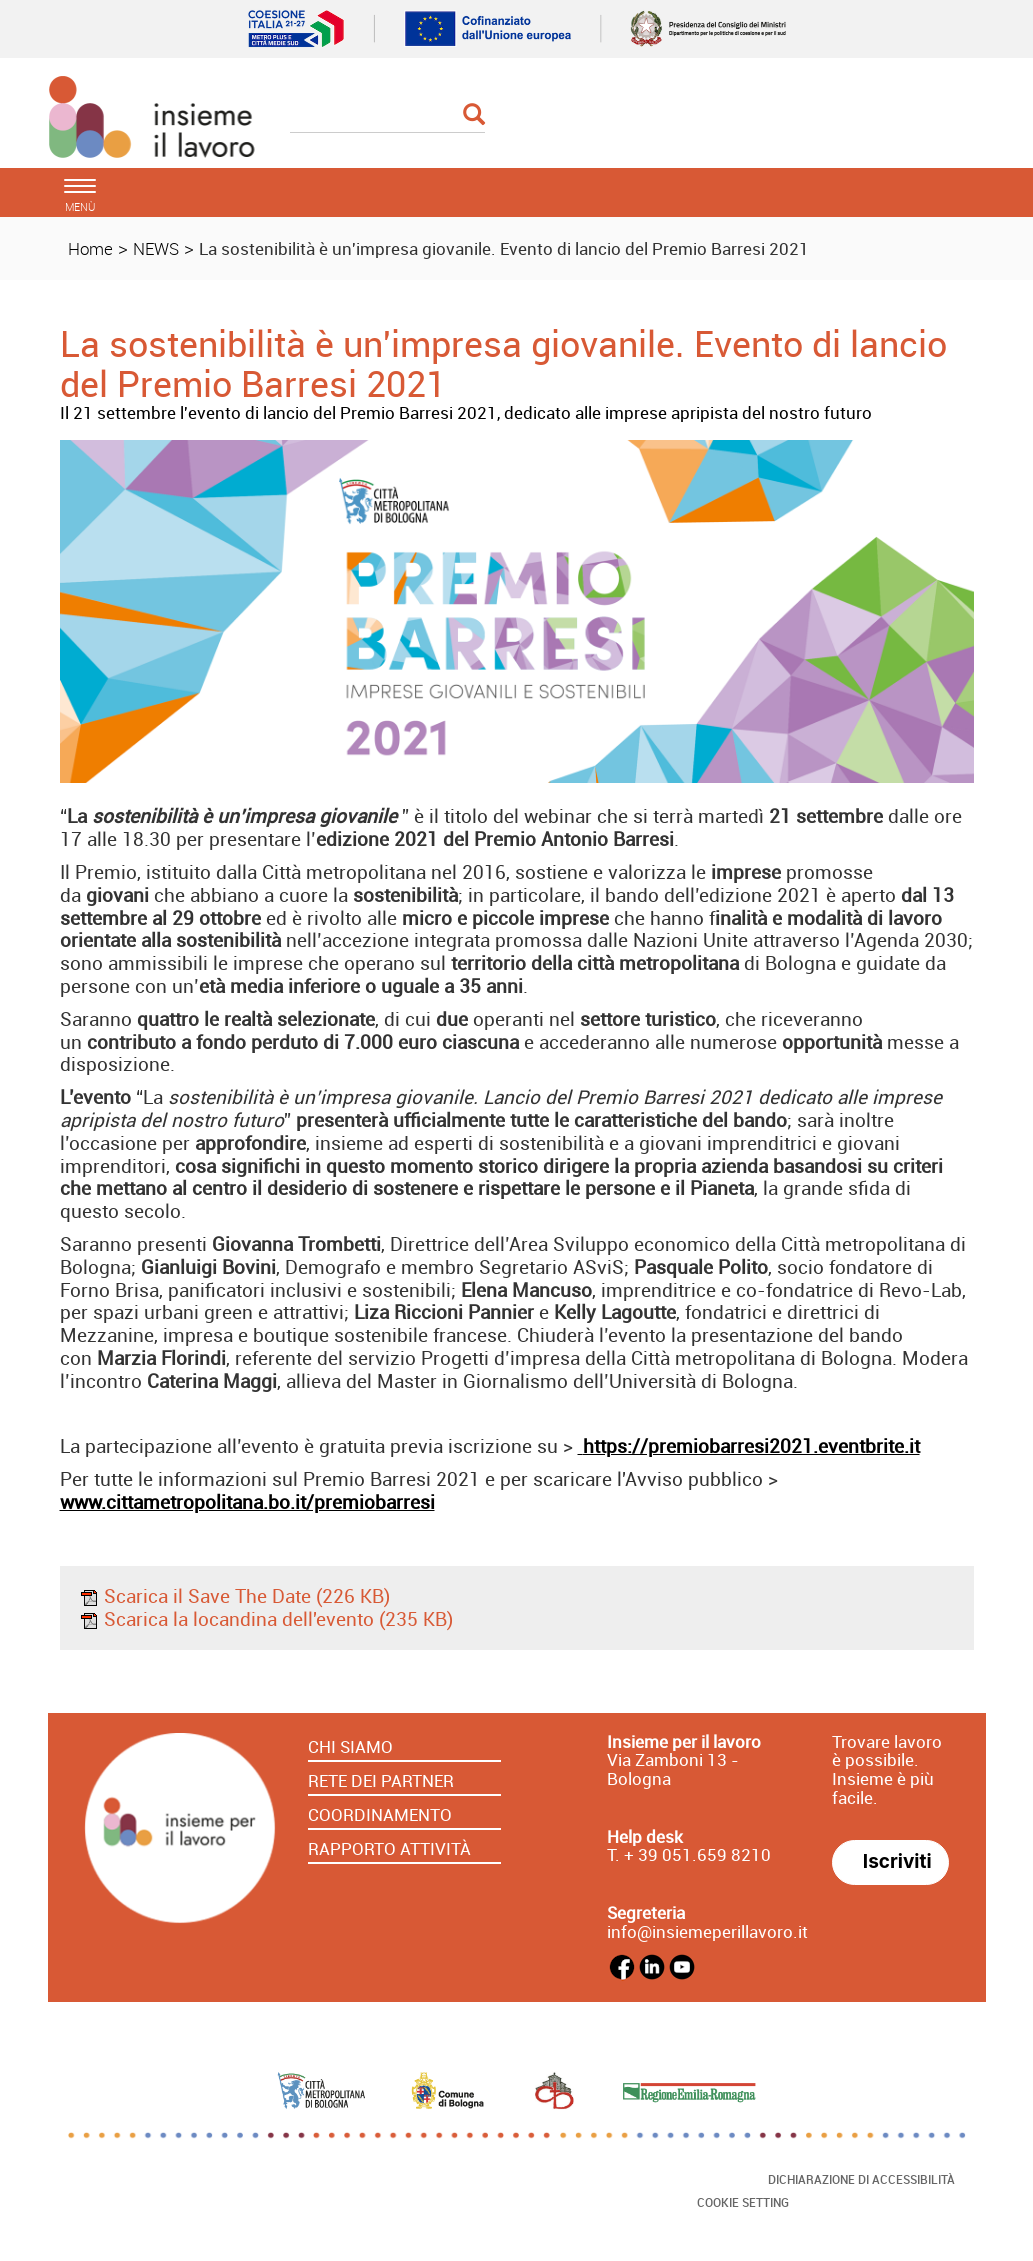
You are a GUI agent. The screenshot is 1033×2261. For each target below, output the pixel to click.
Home (90, 248)
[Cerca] (387, 116)
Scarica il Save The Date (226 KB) (234, 1596)
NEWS (156, 248)
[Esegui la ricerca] (474, 115)
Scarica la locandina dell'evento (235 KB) (266, 1619)
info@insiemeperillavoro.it (707, 1931)
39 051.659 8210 (702, 1854)
